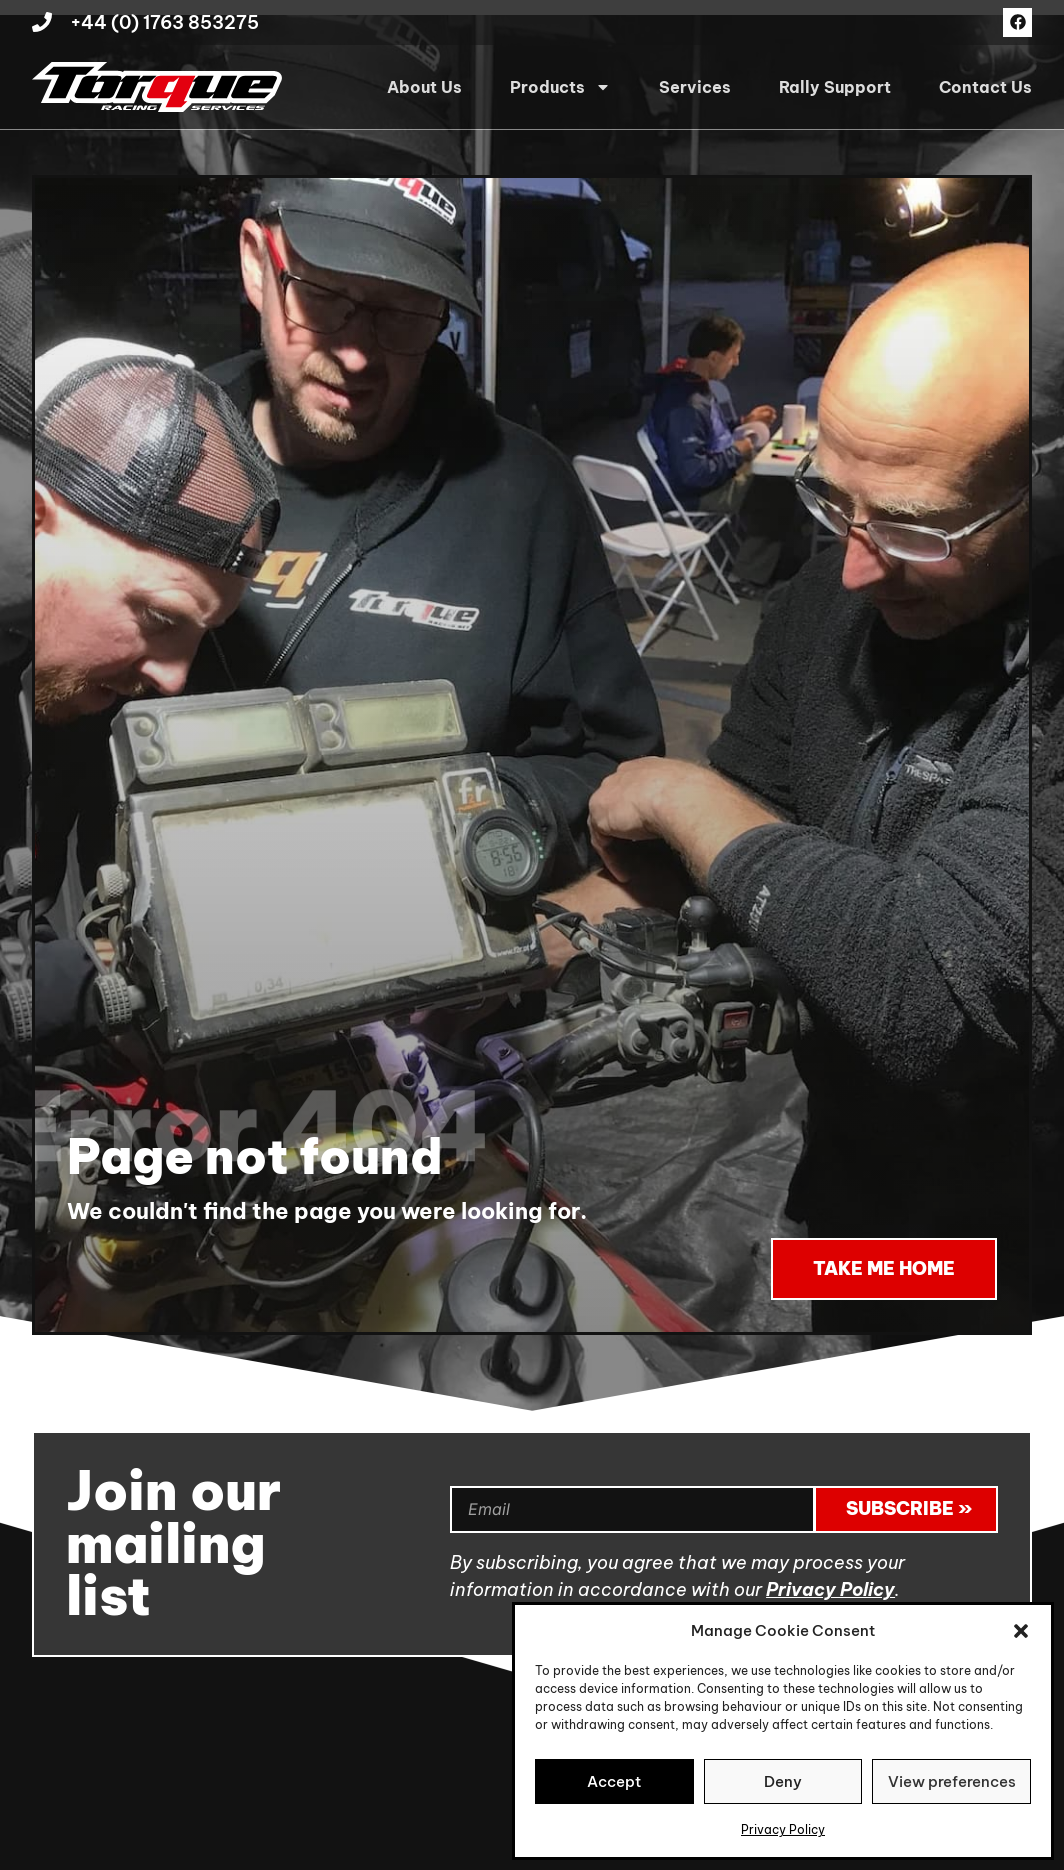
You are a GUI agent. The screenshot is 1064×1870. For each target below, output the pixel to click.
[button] (1021, 1631)
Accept (614, 1781)
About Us (424, 87)
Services (695, 87)
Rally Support (835, 87)
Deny (783, 1781)
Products (560, 87)
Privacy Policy (783, 1829)
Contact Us (985, 87)
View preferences (952, 1781)
